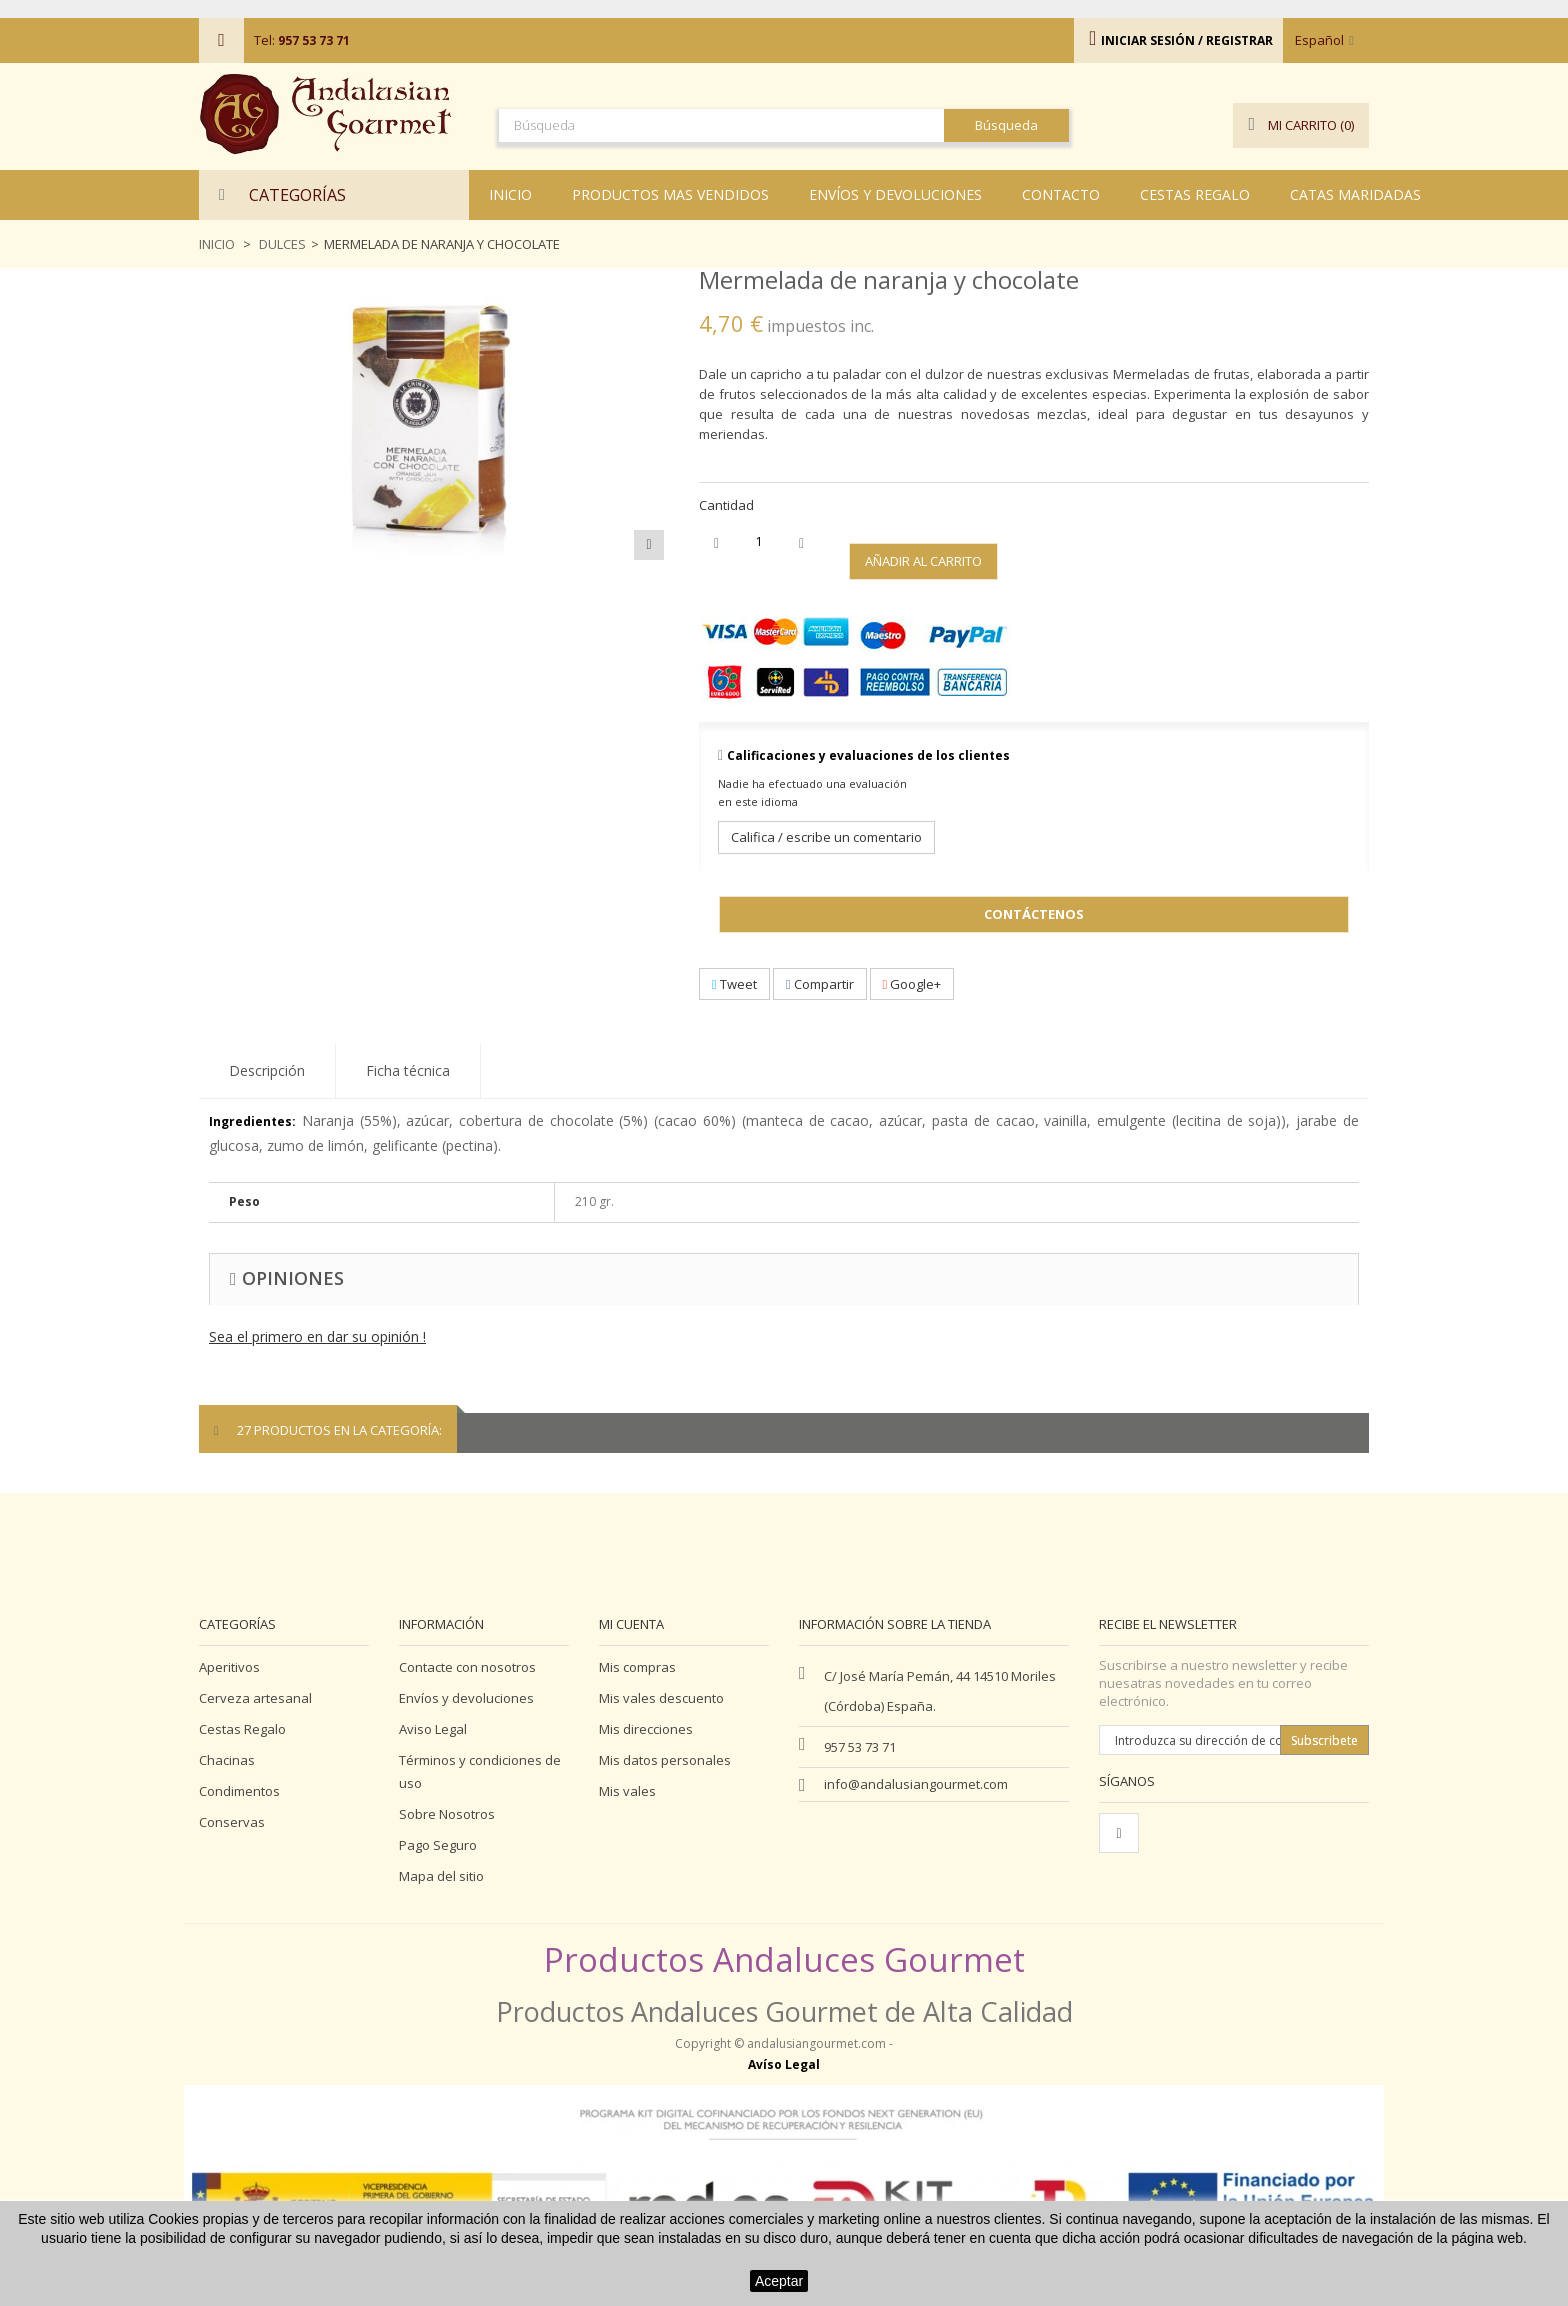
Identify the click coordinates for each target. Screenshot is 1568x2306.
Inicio (217, 244)
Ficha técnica (408, 1070)
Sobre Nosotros (447, 1814)
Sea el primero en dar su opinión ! (317, 1336)
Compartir (820, 984)
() (1301, 125)
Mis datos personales (665, 1760)
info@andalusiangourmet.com (916, 1784)
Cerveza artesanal (255, 1698)
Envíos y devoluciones (466, 1698)
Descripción (267, 1070)
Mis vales (627, 1791)
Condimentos (239, 1791)
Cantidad (726, 505)
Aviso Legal (433, 1729)
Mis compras (637, 1667)
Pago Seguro (438, 1845)
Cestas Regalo (242, 1729)
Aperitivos (229, 1667)
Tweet (734, 984)
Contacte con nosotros (467, 1667)
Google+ (912, 984)
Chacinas (227, 1760)
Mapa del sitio (441, 1876)
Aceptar (779, 2281)
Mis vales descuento (661, 1698)
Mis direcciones (646, 1729)
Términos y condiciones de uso (480, 1771)
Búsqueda (1006, 125)
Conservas (232, 1822)
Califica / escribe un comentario (826, 837)
